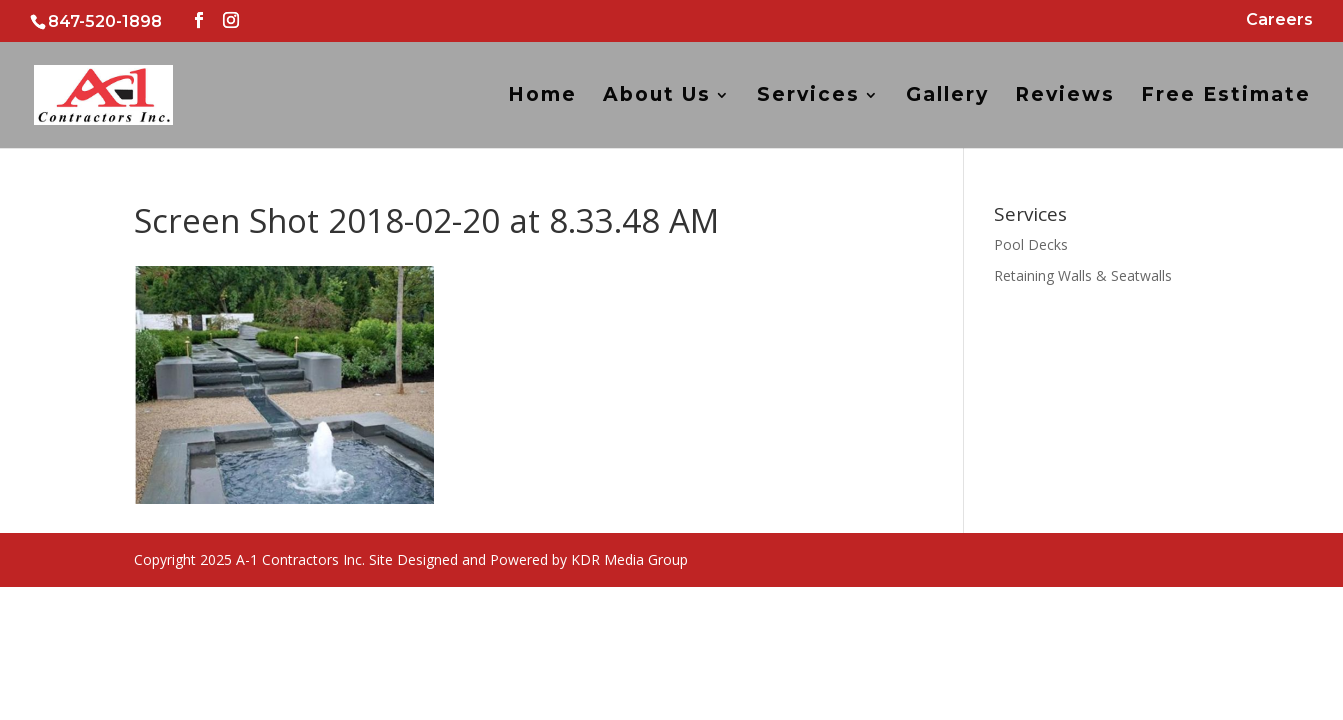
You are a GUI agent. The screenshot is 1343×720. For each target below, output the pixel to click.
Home (542, 97)
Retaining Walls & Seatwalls (1083, 275)
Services (808, 97)
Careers (1279, 20)
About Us (657, 97)
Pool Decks (1031, 244)
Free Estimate (1226, 97)
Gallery (947, 97)
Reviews (1065, 97)
